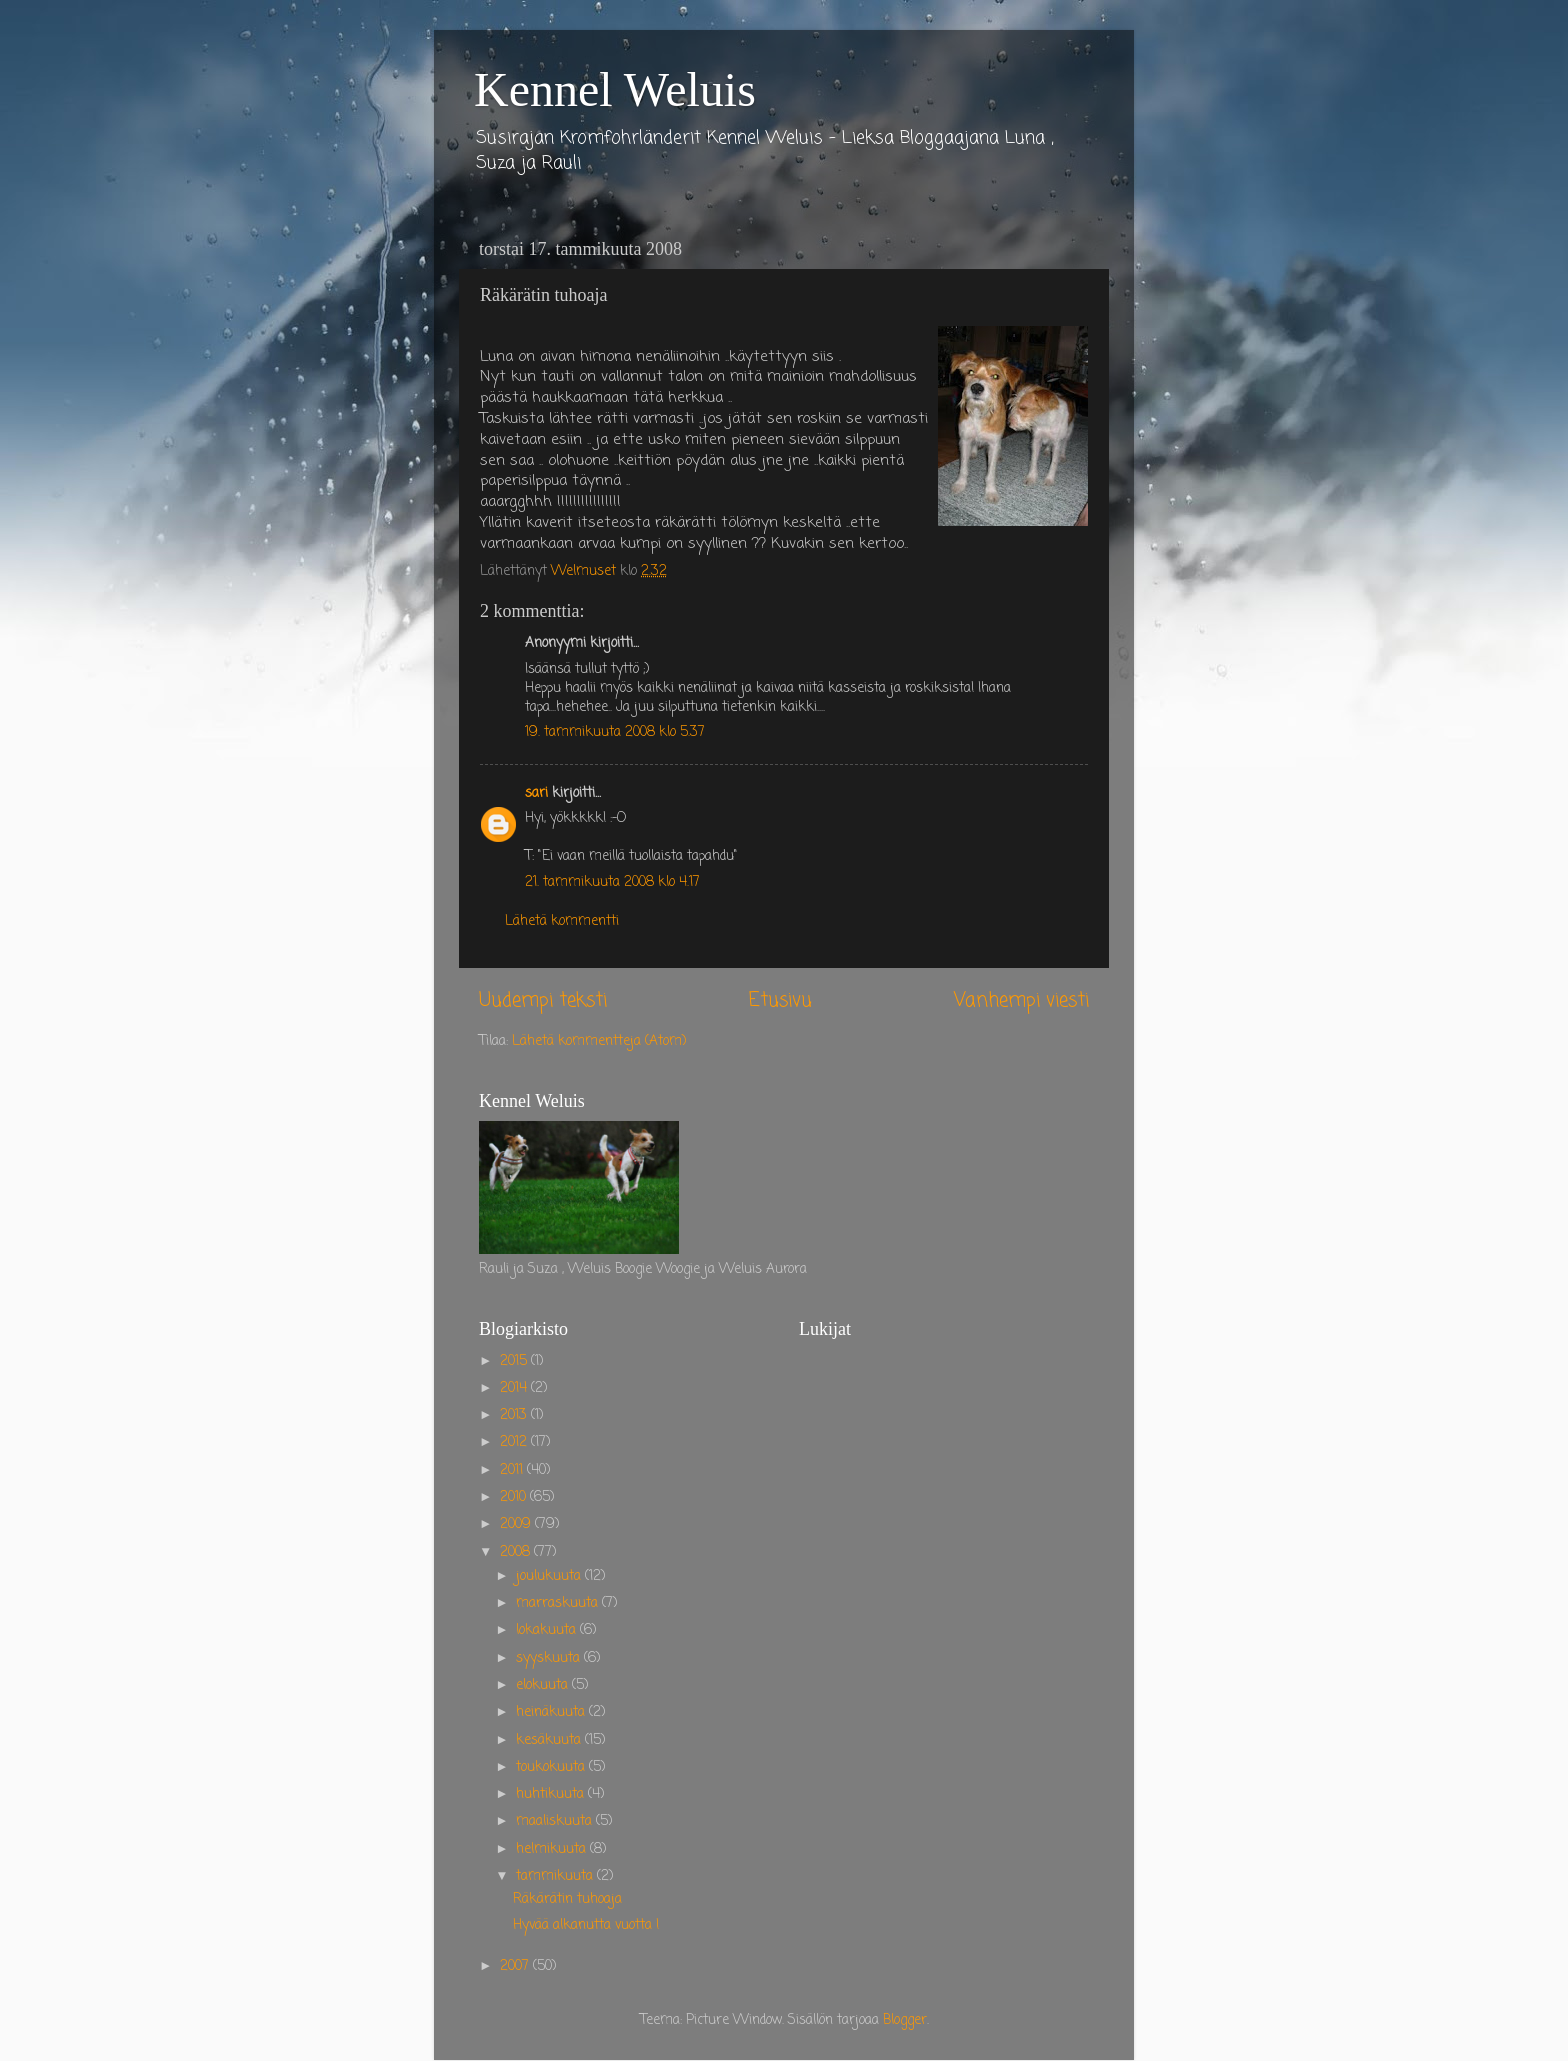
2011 (513, 1470)
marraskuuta (559, 1603)
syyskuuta (550, 1658)
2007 (516, 1966)
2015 (515, 1361)
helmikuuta (553, 1849)
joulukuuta (550, 1576)
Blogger (905, 2020)
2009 (517, 1524)
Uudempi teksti (543, 1001)
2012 (515, 1442)
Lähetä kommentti (562, 921)
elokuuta (544, 1685)
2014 (515, 1388)
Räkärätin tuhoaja (567, 1899)
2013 (515, 1415)
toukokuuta (552, 1767)
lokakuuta (548, 1630)
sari (536, 793)
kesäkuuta (550, 1740)
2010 (515, 1497)
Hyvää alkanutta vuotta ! (586, 1925)
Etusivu (780, 1001)
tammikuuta (556, 1876)
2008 (517, 1552)
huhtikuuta (552, 1794)
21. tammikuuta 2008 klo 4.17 (612, 882)
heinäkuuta (552, 1712)
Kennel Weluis (615, 89)
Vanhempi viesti (1021, 1001)
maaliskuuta (556, 1821)
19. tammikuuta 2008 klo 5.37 (615, 732)
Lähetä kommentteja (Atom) (599, 1041)
